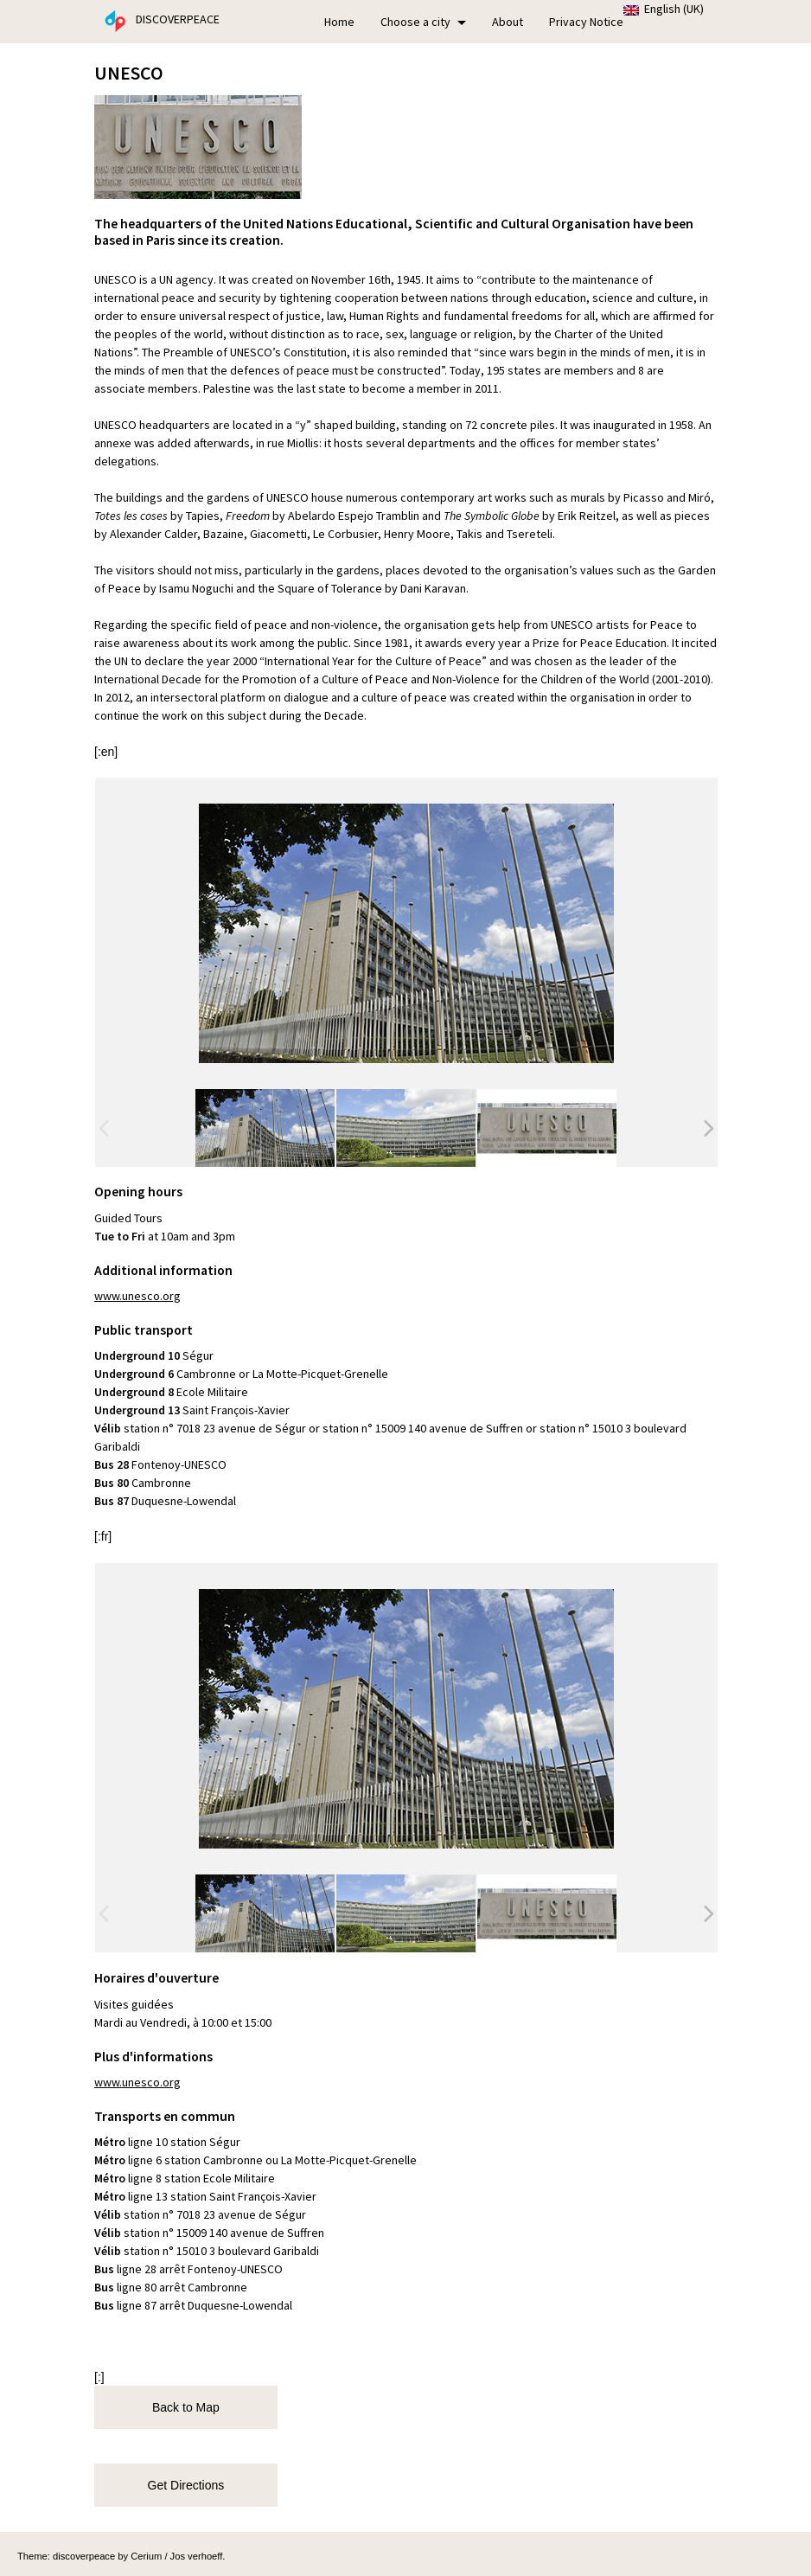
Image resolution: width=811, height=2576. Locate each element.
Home (339, 21)
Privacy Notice (586, 21)
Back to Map (180, 2407)
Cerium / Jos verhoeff (176, 2556)
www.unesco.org (137, 1296)
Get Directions (181, 2485)
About (507, 21)
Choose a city (423, 21)
